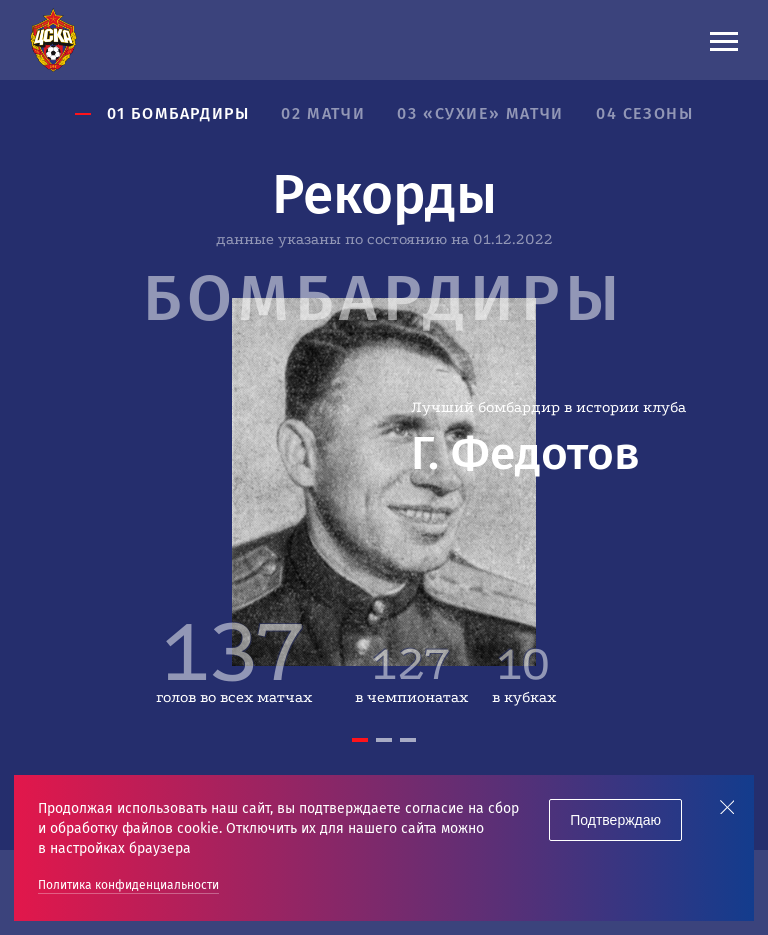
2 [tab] (384, 740)
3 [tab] (408, 740)
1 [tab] (360, 740)
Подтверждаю (615, 820)
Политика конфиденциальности (128, 885)
